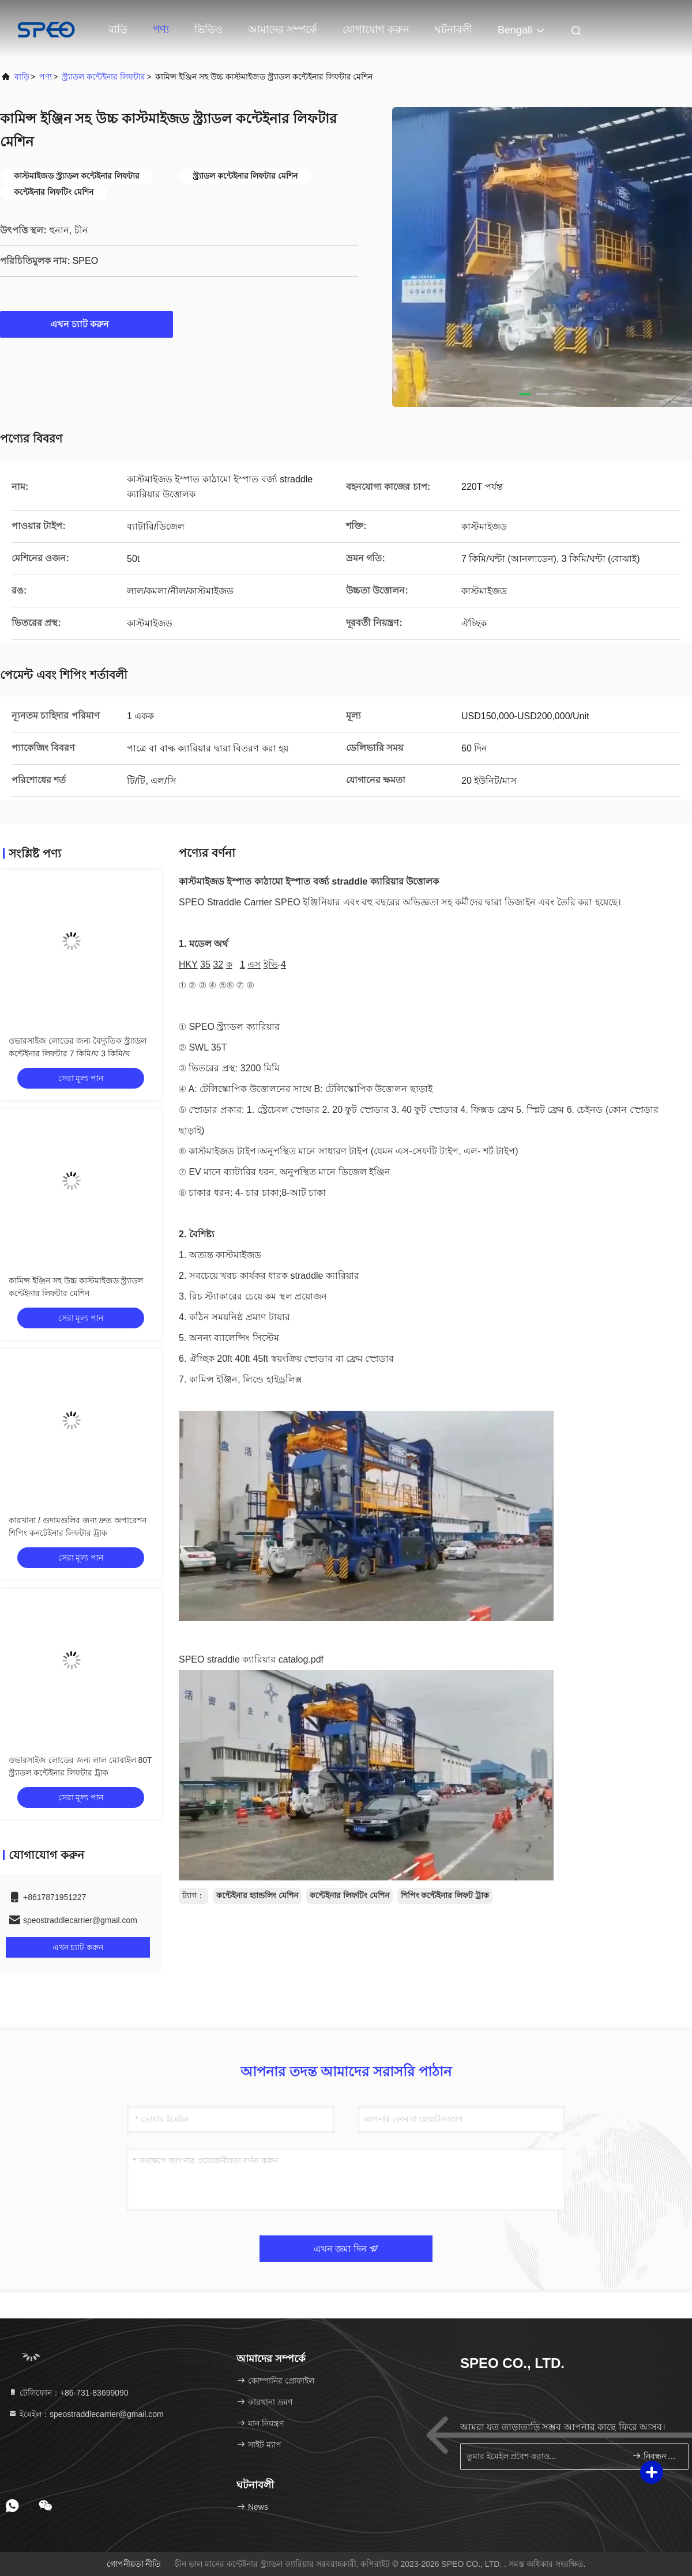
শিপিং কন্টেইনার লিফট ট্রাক (445, 1895)
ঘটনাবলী (453, 29)
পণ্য (161, 29)
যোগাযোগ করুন (376, 29)
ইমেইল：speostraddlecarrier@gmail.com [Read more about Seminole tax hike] (86, 2414)
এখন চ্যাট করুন (86, 324)
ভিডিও (208, 29)
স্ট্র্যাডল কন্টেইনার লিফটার (103, 76)
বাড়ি (117, 29)
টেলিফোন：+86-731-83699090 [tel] (68, 2392)
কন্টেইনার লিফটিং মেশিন (349, 1895)
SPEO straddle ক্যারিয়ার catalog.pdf (251, 1659)
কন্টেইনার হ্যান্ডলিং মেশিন (257, 1895)
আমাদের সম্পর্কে (282, 29)
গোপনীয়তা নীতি (134, 2564)
